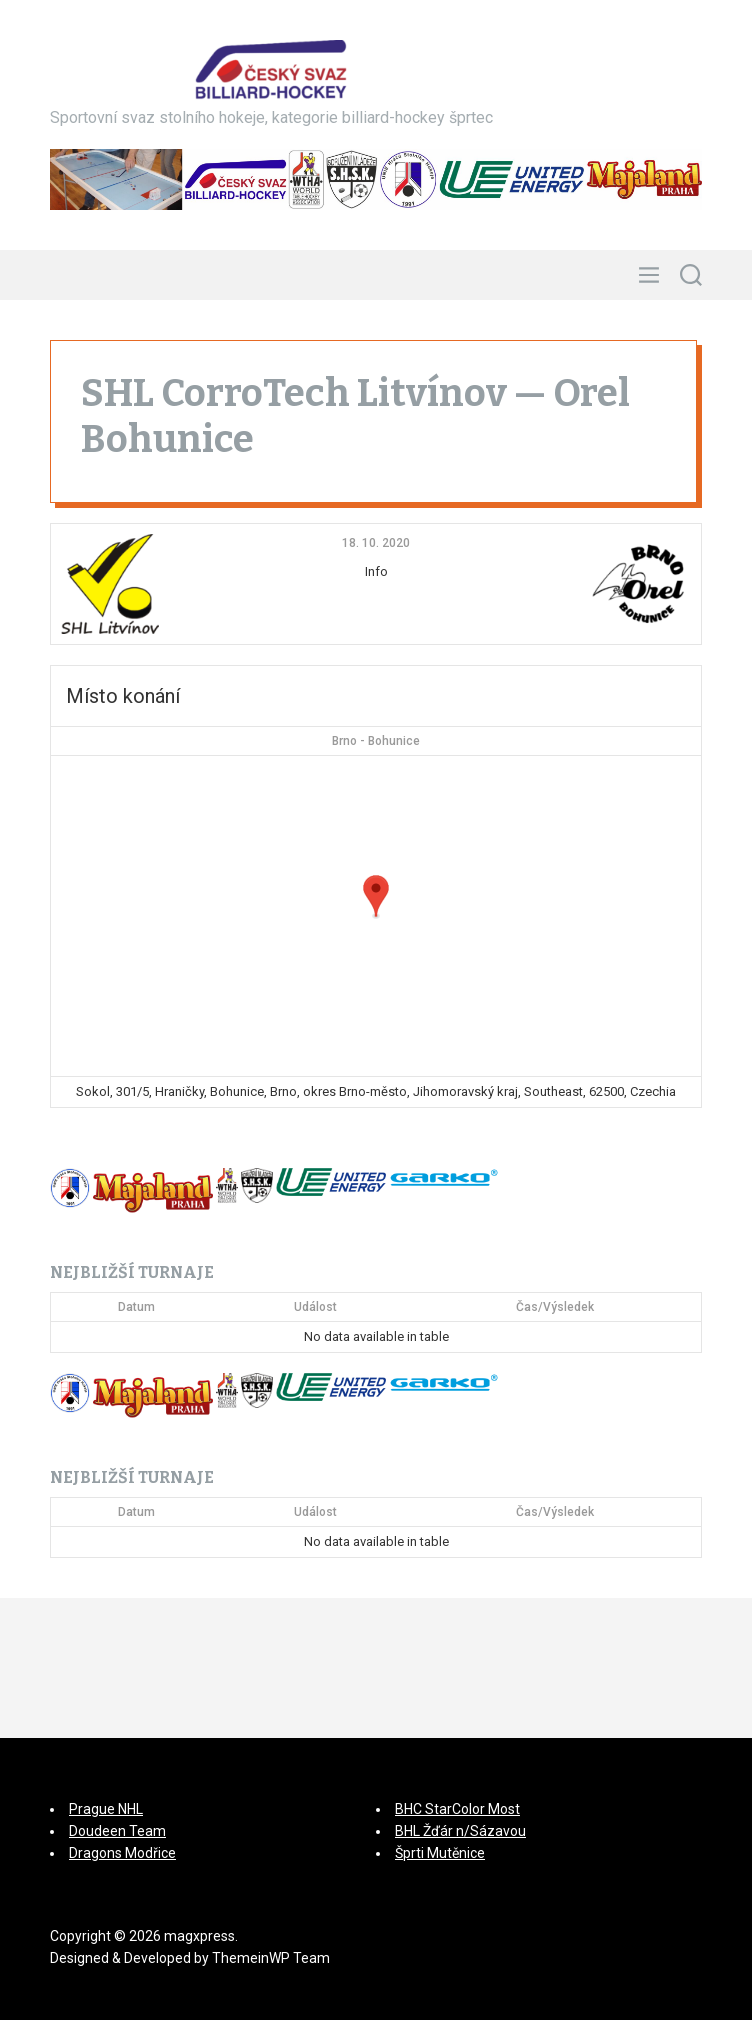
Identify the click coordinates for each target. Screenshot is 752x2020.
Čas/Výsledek (555, 1307)
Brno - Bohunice (376, 741)
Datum (136, 1307)
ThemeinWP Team (271, 1958)
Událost (315, 1307)
